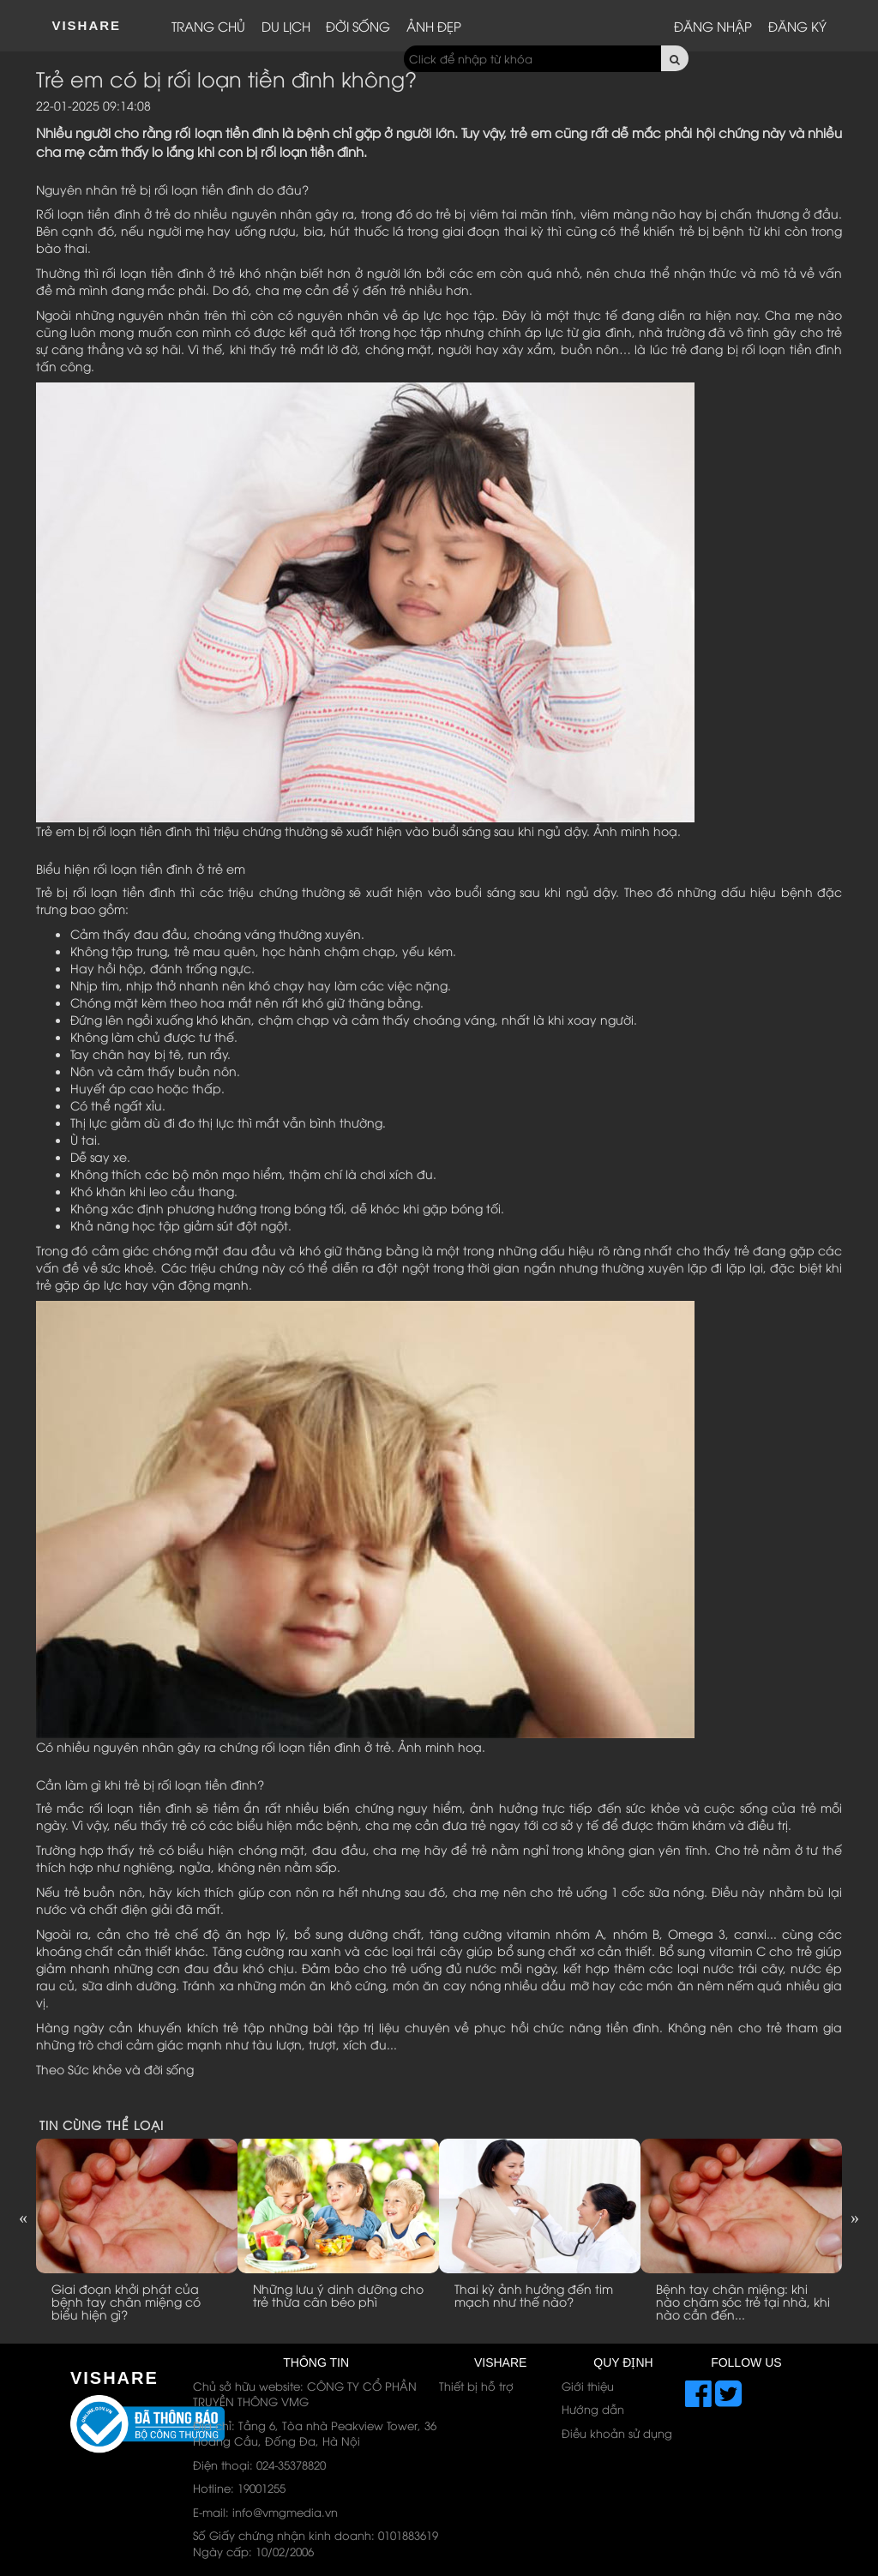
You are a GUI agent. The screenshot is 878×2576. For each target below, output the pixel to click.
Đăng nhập (713, 25)
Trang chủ (208, 25)
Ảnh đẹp (433, 25)
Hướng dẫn (593, 2409)
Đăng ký (797, 25)
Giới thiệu (588, 2385)
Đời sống (358, 25)
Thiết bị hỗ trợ (476, 2385)
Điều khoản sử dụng (617, 2433)
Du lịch (286, 25)
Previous (23, 2217)
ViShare (86, 25)
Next (854, 2217)
